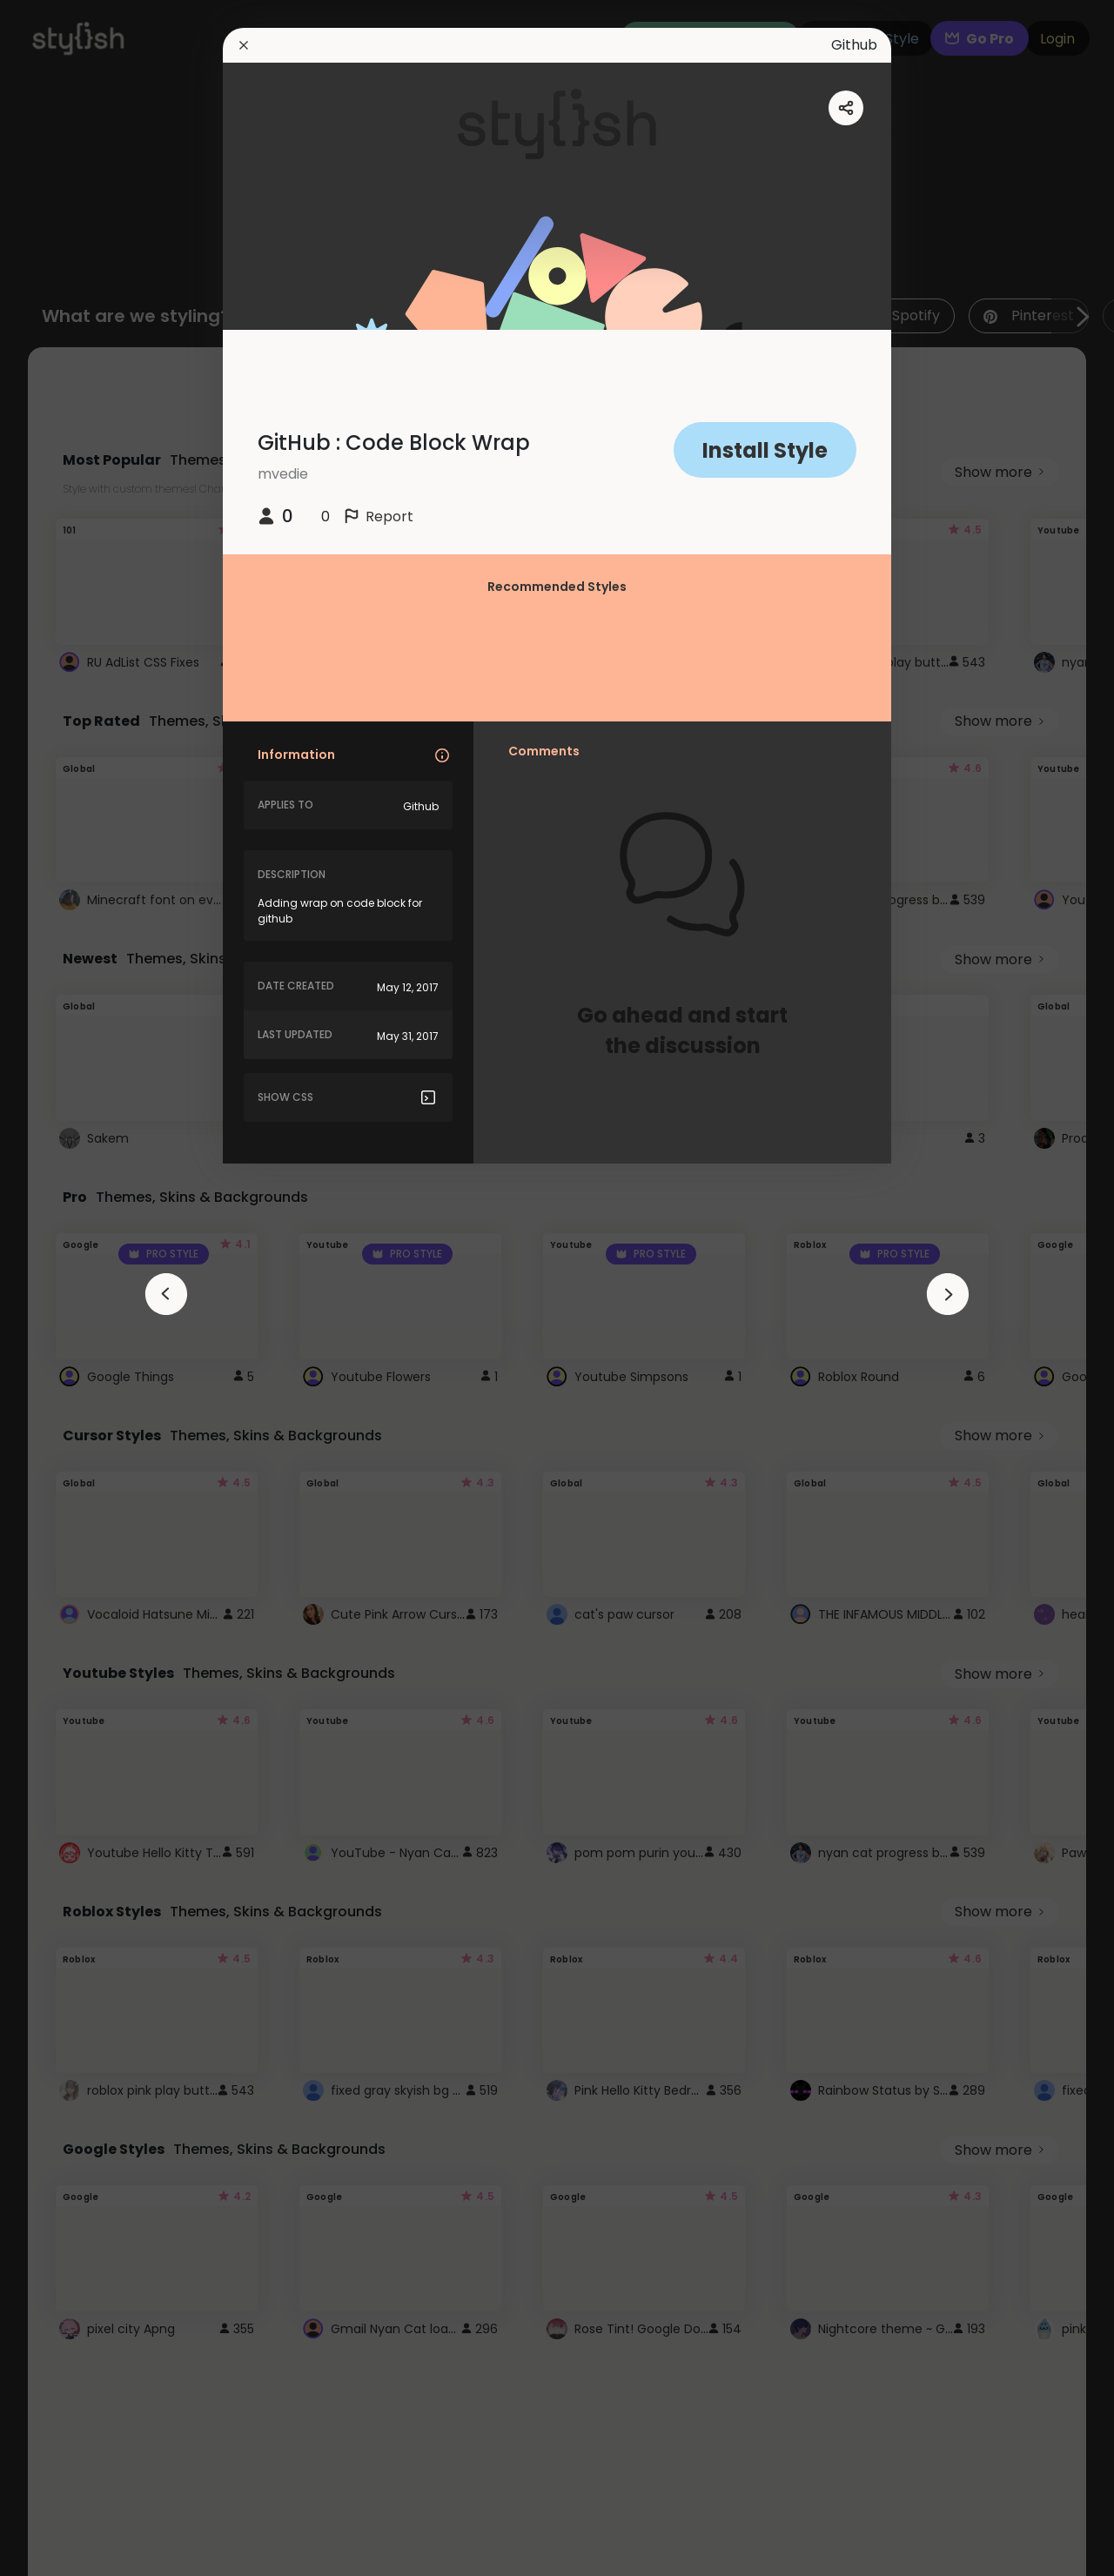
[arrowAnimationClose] (166, 1294)
